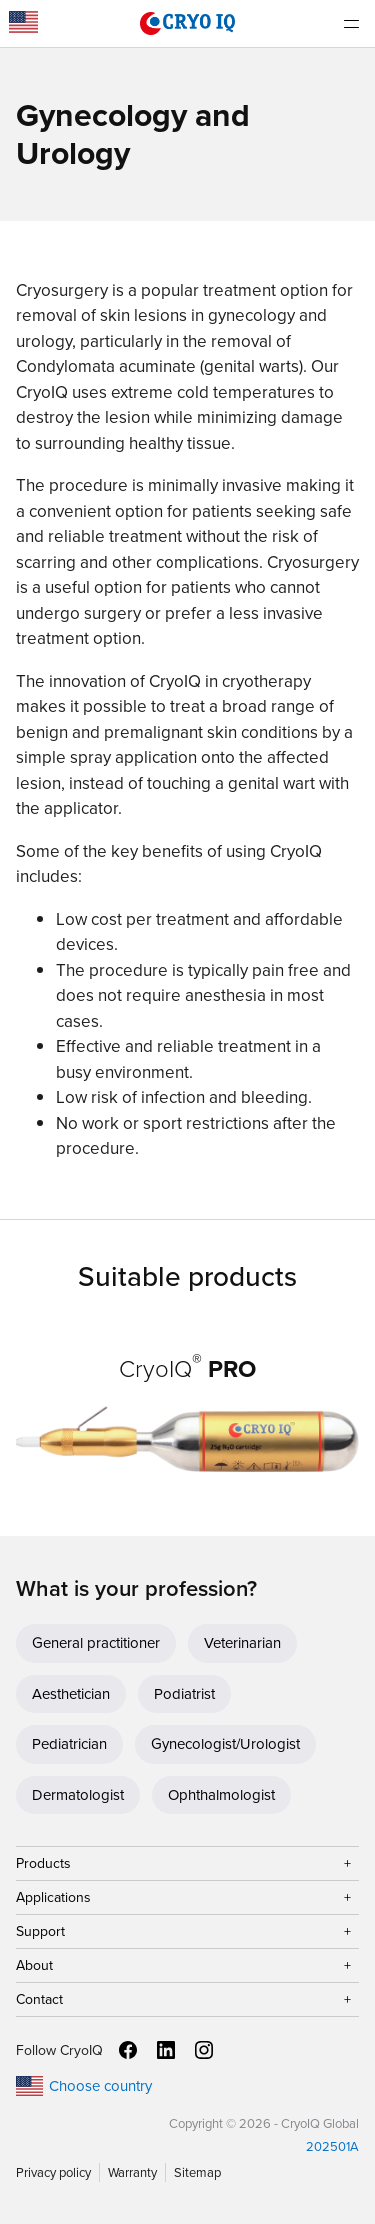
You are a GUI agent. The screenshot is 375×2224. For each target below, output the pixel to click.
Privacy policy (53, 2172)
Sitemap (197, 2172)
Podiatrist (184, 1694)
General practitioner (96, 1643)
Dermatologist (78, 1795)
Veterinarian (242, 1643)
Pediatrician (69, 1744)
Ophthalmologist (221, 1795)
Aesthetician (71, 1694)
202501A (332, 2146)
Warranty (132, 2172)
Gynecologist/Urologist (225, 1744)
